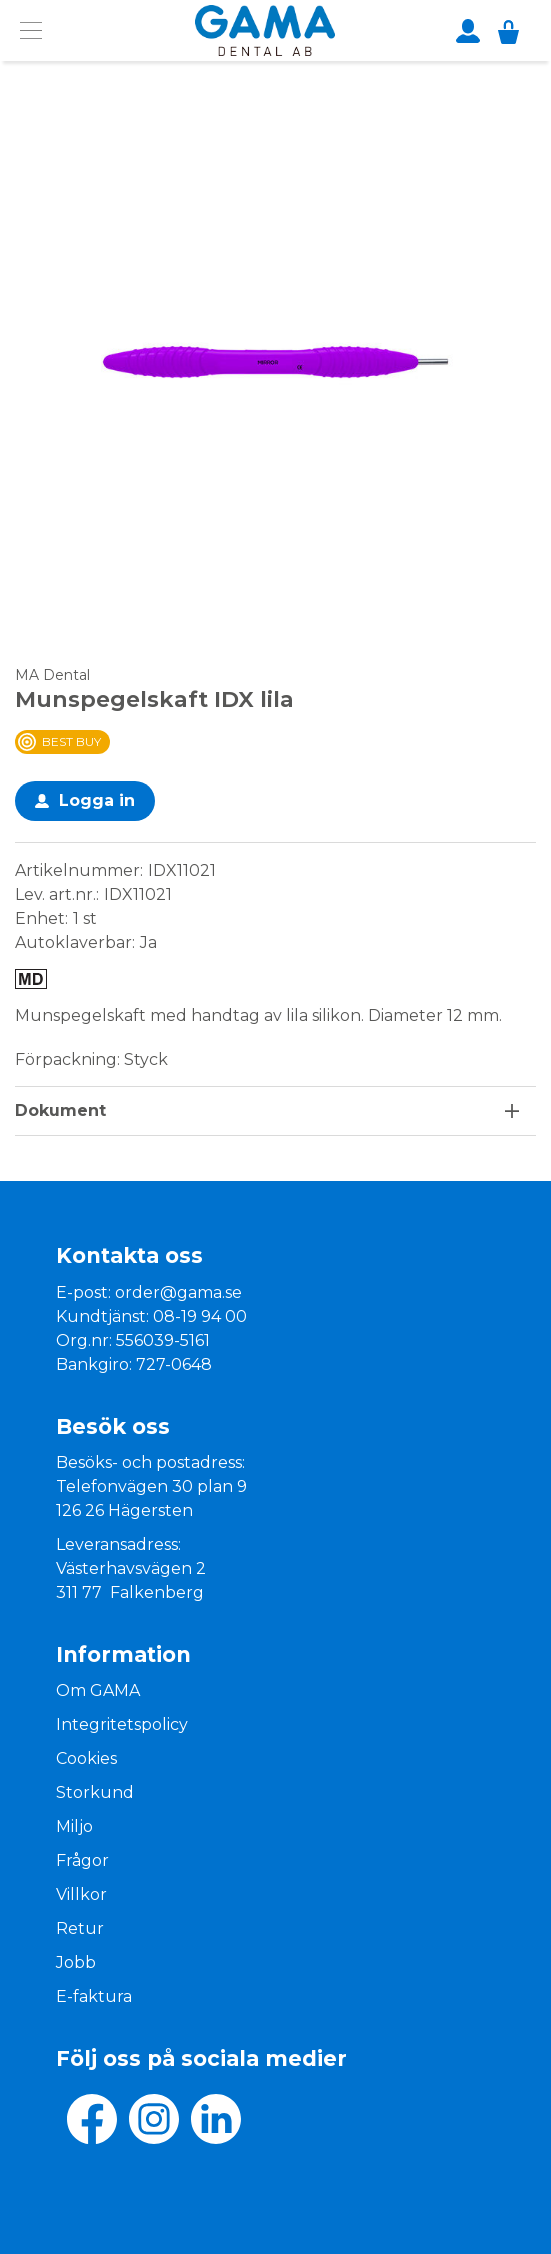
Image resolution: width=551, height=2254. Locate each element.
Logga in (97, 800)
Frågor (82, 1860)
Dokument (60, 1110)
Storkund (95, 1792)
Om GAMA (98, 1690)
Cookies (86, 1758)
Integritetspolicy (122, 1724)
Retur (80, 1928)
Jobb (76, 1962)
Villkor (81, 1894)
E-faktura (94, 1996)
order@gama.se (178, 1292)
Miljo (74, 1826)
